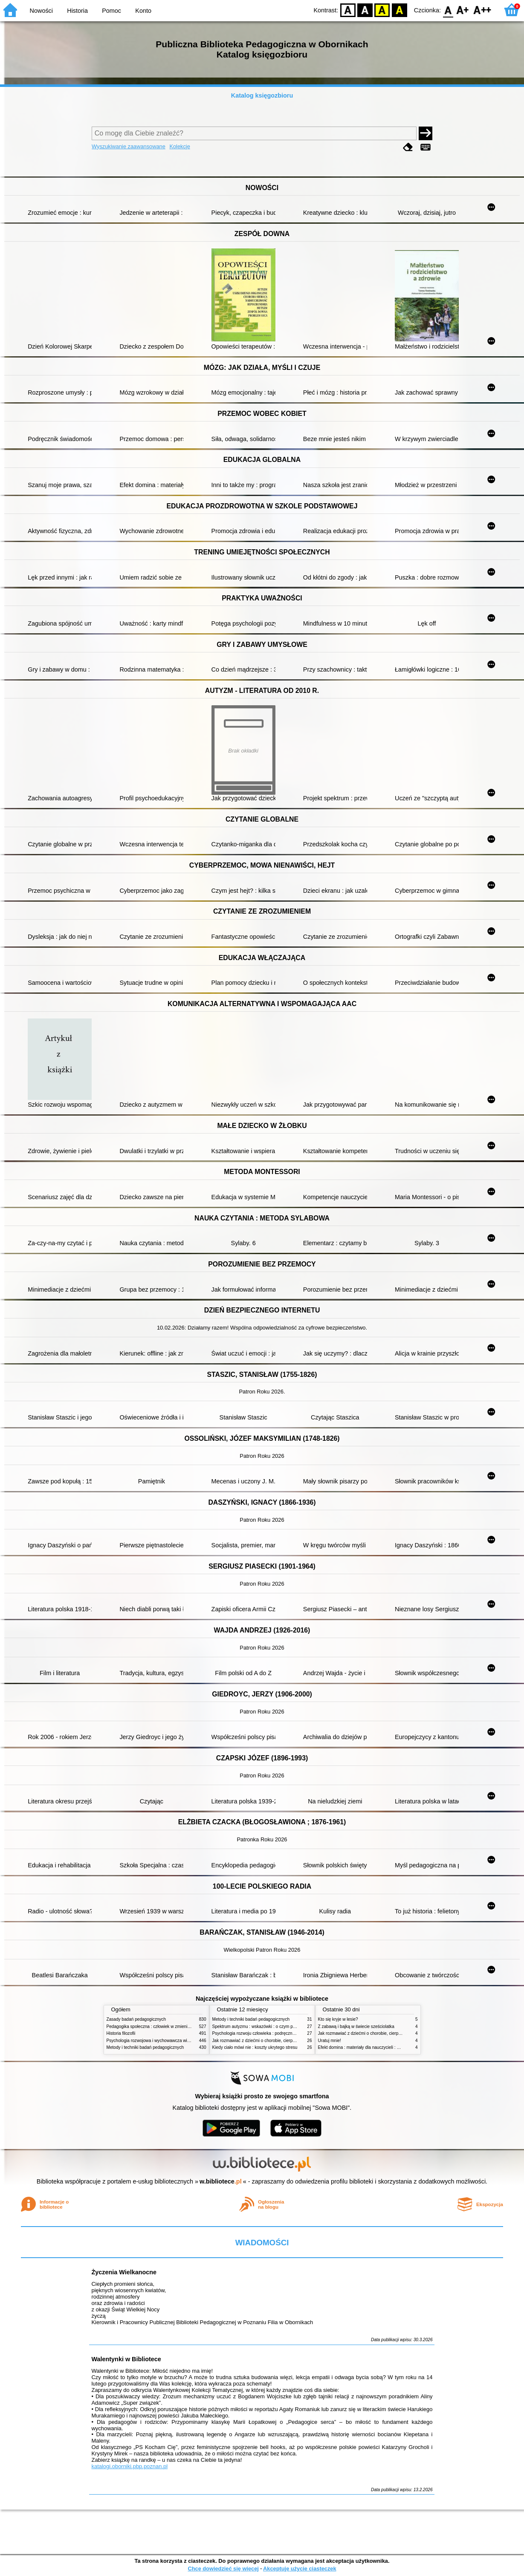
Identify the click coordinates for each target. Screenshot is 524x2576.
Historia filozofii (121, 2033)
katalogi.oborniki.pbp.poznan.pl (129, 2466)
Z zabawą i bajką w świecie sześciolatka (356, 2026)
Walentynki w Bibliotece (126, 2359)
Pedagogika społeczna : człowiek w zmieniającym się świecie (165, 2026)
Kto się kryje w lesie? (338, 2019)
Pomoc (111, 10)
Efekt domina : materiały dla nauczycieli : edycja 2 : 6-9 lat (373, 2047)
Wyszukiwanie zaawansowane (128, 146)
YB (382, 9)
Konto (143, 10)
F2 (482, 9)
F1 (463, 9)
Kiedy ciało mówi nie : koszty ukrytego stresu (255, 2047)
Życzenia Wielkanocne (123, 2272)
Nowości (41, 10)
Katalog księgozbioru (262, 95)
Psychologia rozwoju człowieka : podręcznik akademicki (265, 2033)
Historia (77, 10)
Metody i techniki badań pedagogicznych (145, 2047)
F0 (448, 9)
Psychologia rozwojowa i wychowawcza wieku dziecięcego (162, 2040)
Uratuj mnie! (329, 2040)
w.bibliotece (221, 2181)
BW (365, 9)
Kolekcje (179, 146)
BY (399, 9)
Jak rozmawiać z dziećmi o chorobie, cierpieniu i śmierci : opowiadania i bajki (285, 2040)
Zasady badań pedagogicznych (136, 2019)
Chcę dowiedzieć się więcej (223, 2568)
